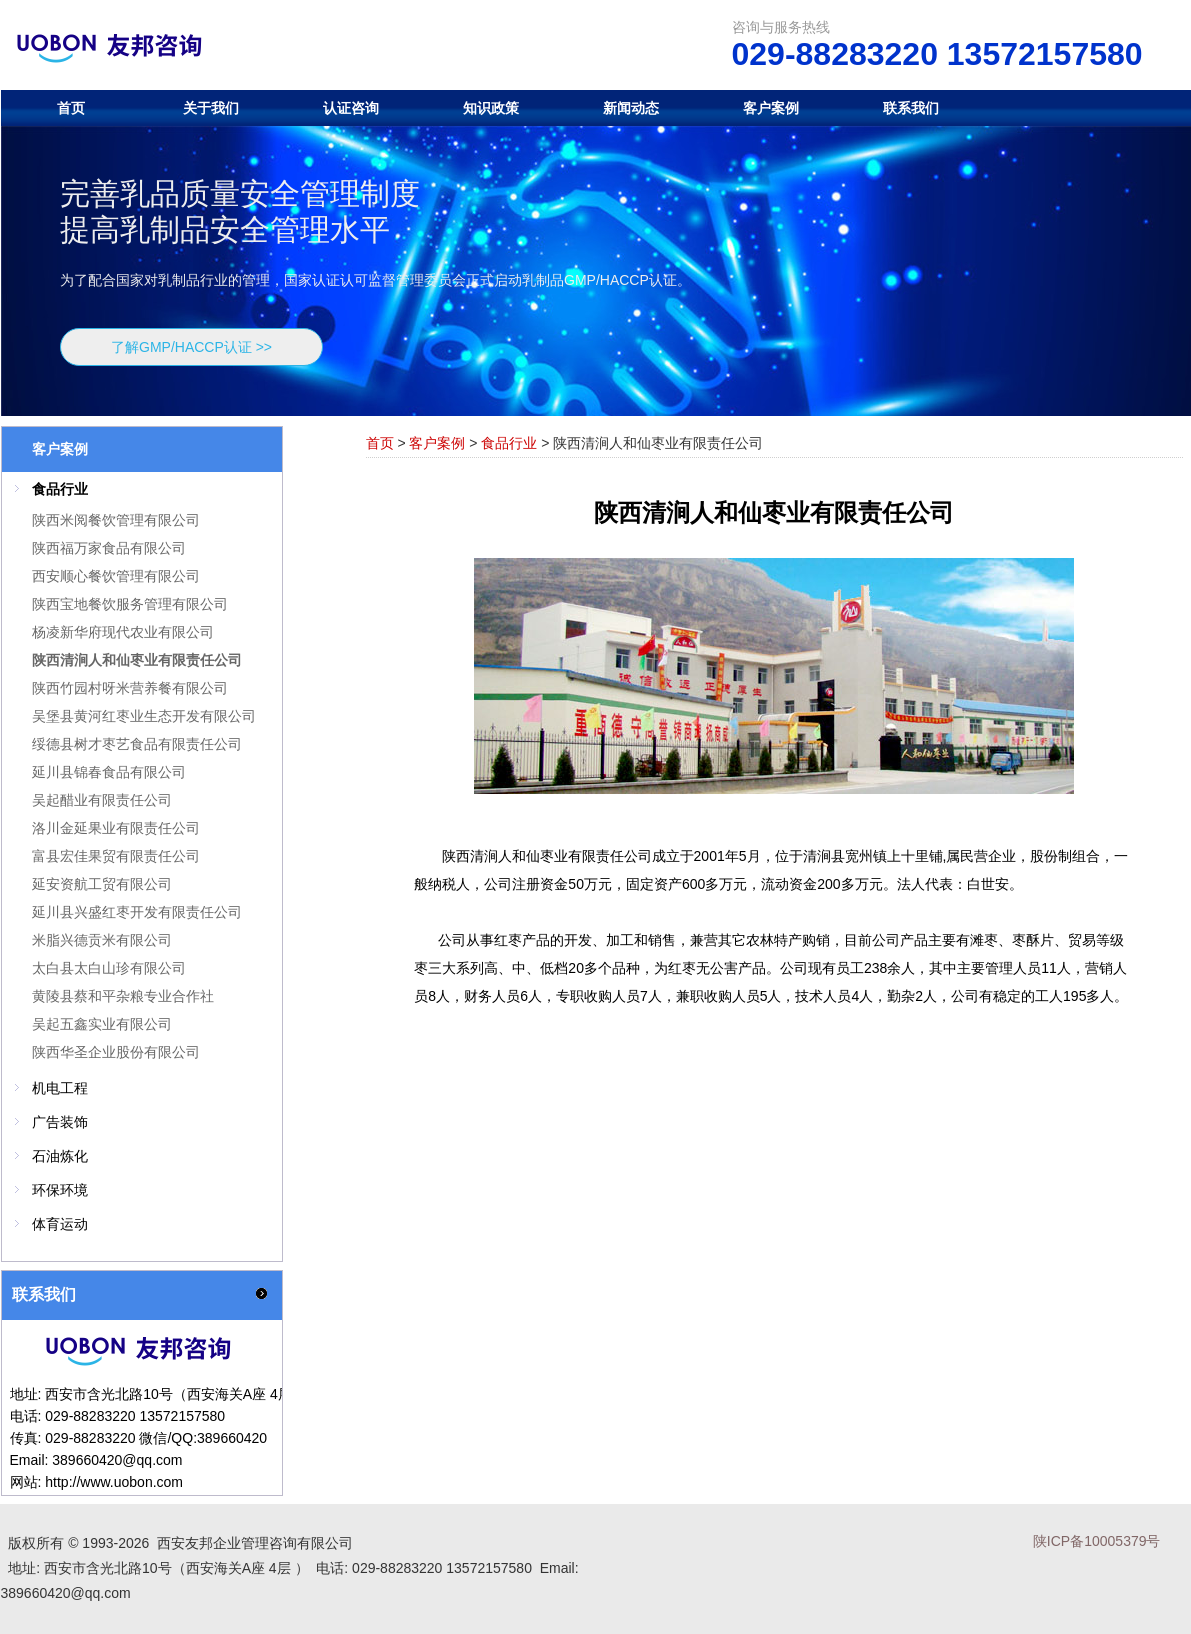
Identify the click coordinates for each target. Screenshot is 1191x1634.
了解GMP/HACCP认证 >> (191, 347)
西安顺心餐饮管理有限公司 (116, 576)
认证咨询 (351, 108)
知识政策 (491, 108)
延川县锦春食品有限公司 (109, 772)
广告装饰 (60, 1122)
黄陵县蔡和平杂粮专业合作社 (123, 996)
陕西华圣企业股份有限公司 (116, 1052)
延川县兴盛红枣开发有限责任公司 (137, 912)
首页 (71, 108)
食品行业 (509, 443)
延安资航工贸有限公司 (102, 884)
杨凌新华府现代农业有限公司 (123, 632)
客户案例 (771, 108)
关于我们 (211, 108)
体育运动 (60, 1224)
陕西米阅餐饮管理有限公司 (116, 520)
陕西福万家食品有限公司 (109, 548)
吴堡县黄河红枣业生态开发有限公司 (144, 716)
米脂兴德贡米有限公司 (102, 940)
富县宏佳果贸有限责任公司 (116, 856)
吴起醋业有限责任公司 (102, 800)
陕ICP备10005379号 (1097, 1541)
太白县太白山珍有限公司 (109, 968)
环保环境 (60, 1190)
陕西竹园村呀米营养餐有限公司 (130, 688)
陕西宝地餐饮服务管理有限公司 (130, 604)
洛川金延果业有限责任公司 (116, 828)
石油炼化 (60, 1156)
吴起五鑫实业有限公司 (102, 1024)
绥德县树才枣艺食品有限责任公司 (137, 744)
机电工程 (60, 1088)
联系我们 (911, 108)
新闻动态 (631, 108)
